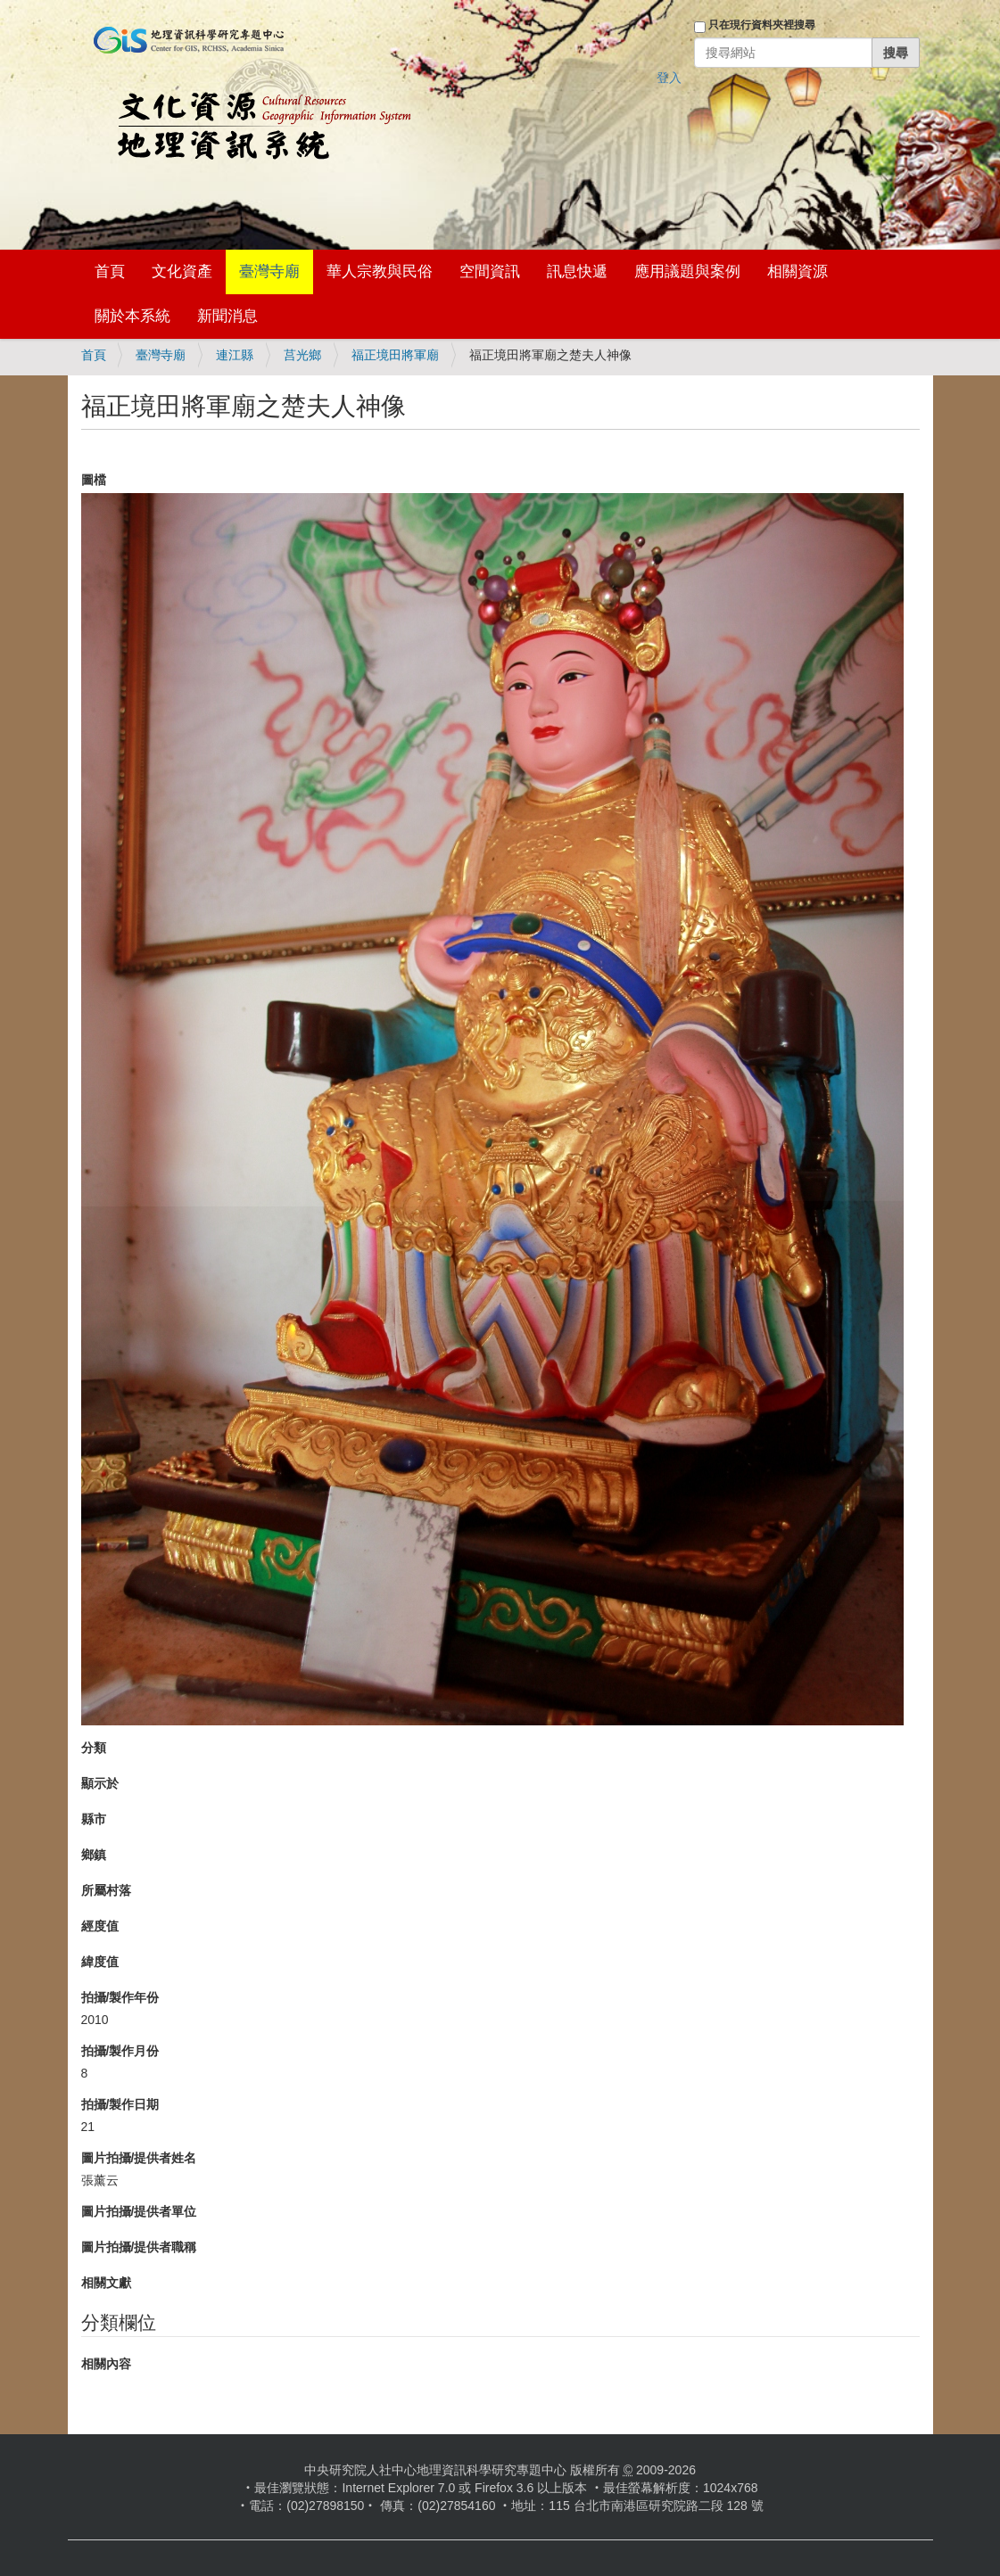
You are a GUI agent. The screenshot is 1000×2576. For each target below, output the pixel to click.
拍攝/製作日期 (120, 2104)
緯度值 (100, 1962)
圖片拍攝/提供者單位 (139, 2211)
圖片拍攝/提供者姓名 (139, 2158)
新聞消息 (227, 316)
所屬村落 (106, 1890)
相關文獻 (106, 2283)
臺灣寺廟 (269, 271)
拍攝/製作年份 (120, 1997)
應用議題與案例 (687, 271)
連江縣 (234, 355)
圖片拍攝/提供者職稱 (139, 2247)
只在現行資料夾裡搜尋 (761, 25)
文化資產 (182, 271)
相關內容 (106, 2364)
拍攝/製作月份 (120, 2051)
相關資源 (797, 271)
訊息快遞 (577, 271)
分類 (93, 1748)
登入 (669, 77)
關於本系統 (132, 316)
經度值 (100, 1926)
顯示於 (100, 1783)
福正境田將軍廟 (395, 355)
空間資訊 (489, 271)
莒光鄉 (302, 355)
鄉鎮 (93, 1855)
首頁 (110, 271)
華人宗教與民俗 (379, 271)
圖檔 (93, 480)
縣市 (93, 1819)
